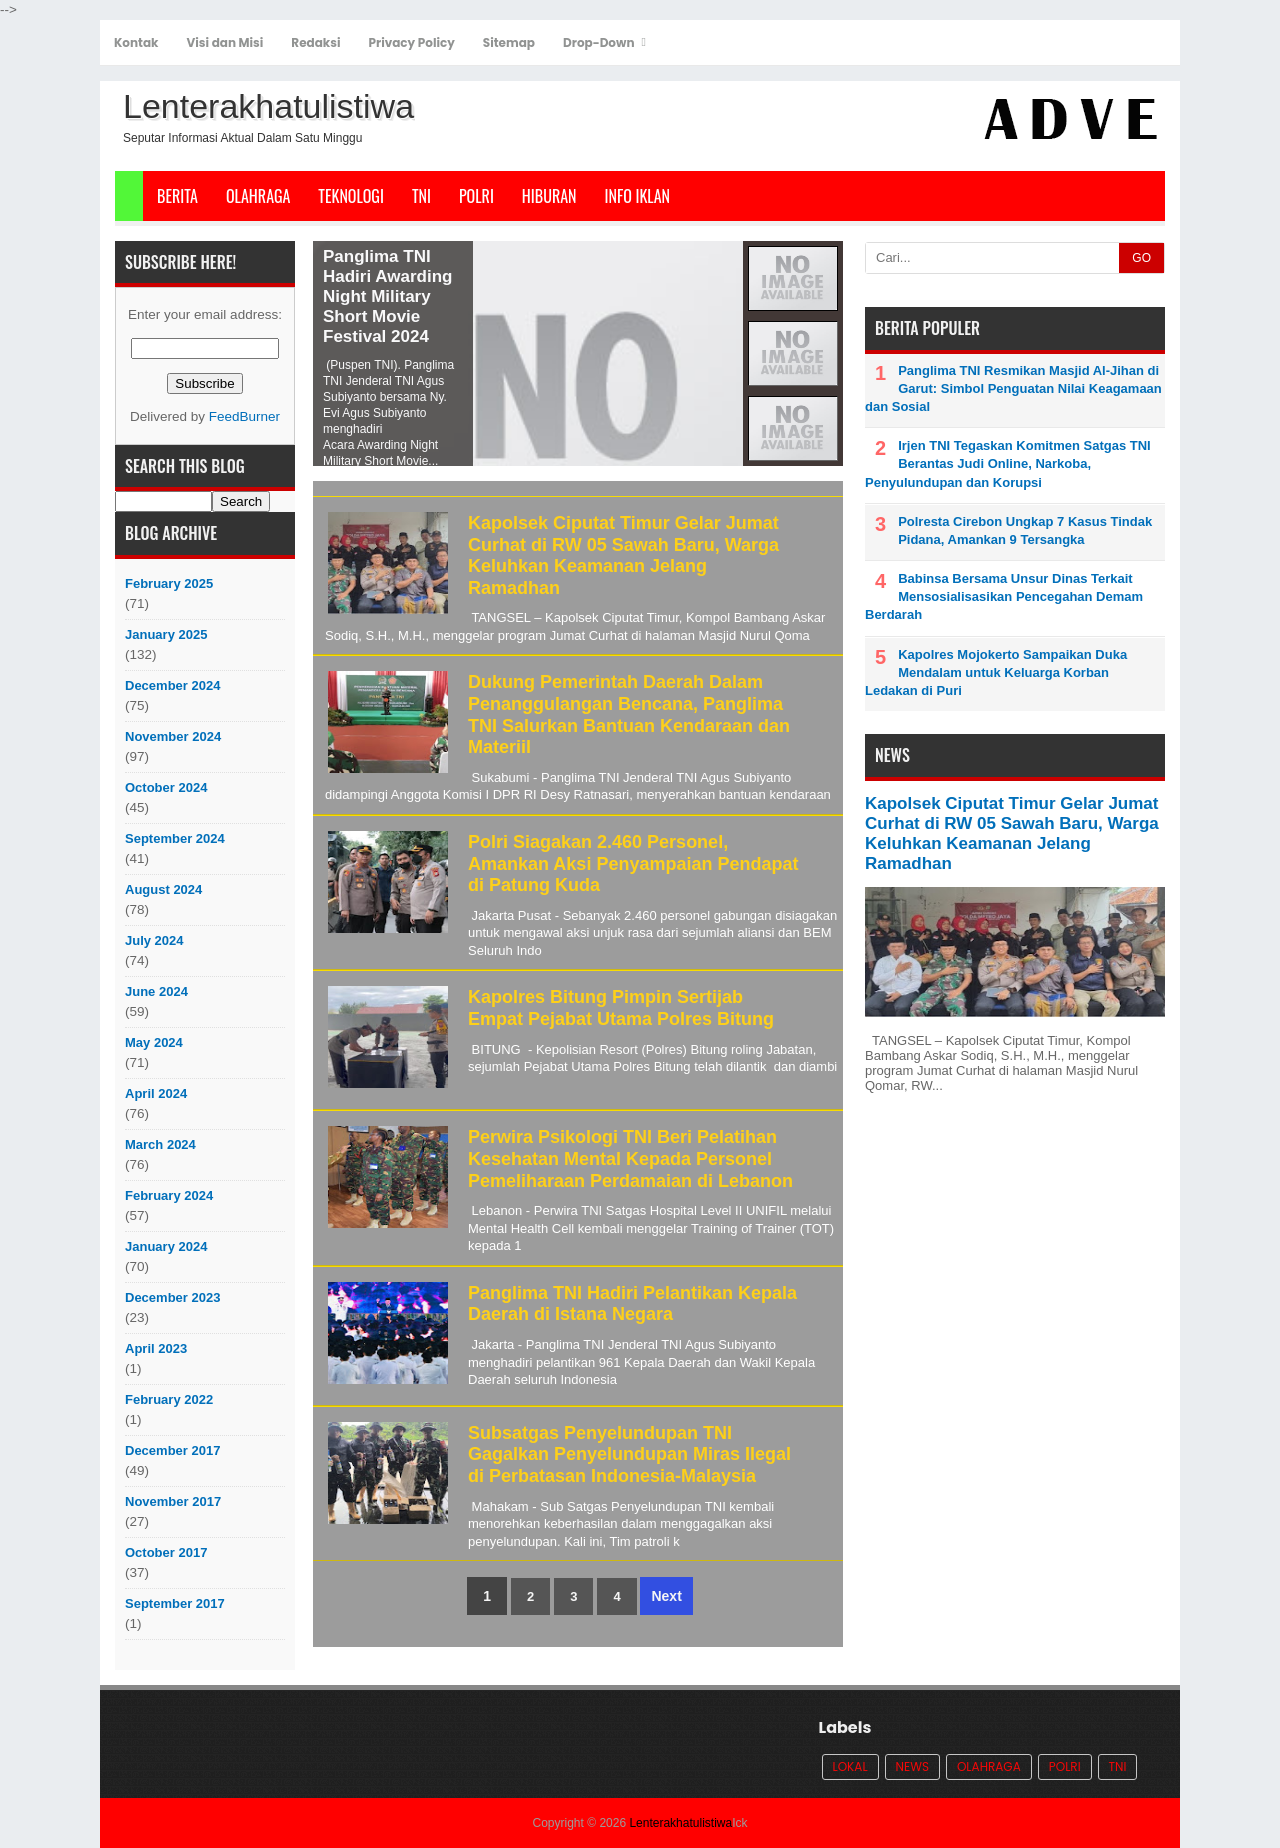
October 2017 (166, 1552)
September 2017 (175, 1603)
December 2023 (172, 1297)
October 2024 (166, 787)
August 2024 (163, 889)
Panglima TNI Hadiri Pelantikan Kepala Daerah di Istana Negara (632, 1304)
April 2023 (156, 1348)
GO (1141, 258)
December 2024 (172, 685)
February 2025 (169, 583)
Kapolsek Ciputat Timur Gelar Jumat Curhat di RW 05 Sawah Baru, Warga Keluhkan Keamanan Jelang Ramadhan (623, 555)
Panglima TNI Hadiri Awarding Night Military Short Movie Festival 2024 (387, 296)
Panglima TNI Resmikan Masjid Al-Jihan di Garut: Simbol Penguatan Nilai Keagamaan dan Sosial (1013, 388)
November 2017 (173, 1501)
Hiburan (549, 196)
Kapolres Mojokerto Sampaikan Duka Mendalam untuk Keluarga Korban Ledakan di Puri (996, 672)
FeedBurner (244, 416)
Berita (177, 196)
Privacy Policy (412, 42)
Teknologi (351, 196)
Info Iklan (638, 196)
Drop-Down (598, 42)
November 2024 (173, 736)
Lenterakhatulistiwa (680, 1823)
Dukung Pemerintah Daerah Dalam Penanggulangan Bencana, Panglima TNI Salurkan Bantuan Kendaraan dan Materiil (629, 714)
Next (666, 1596)
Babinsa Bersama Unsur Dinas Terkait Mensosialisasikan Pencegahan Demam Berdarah (1004, 596)
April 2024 (156, 1093)
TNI (421, 196)
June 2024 (156, 991)
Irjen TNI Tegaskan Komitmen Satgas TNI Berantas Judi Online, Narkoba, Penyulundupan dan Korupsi (1008, 463)
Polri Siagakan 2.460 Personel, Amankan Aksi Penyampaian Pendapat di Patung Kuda (633, 863)
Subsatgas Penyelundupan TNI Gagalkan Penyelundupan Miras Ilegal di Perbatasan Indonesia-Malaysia (629, 1454)
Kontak (136, 42)
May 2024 (154, 1042)
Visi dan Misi (225, 42)
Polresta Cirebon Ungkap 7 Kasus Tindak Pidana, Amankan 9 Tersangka (1025, 530)
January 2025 (166, 634)
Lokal (850, 1766)
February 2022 (169, 1399)
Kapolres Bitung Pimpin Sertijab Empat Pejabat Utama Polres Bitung (621, 1008)
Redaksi (315, 42)
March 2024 (160, 1144)
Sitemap (509, 42)
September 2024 (175, 838)
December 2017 (172, 1450)
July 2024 (154, 940)
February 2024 (169, 1195)
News (912, 1766)
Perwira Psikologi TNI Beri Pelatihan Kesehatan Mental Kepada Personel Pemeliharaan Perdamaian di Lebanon (630, 1158)
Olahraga (258, 196)
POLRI (476, 196)
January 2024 (166, 1246)
